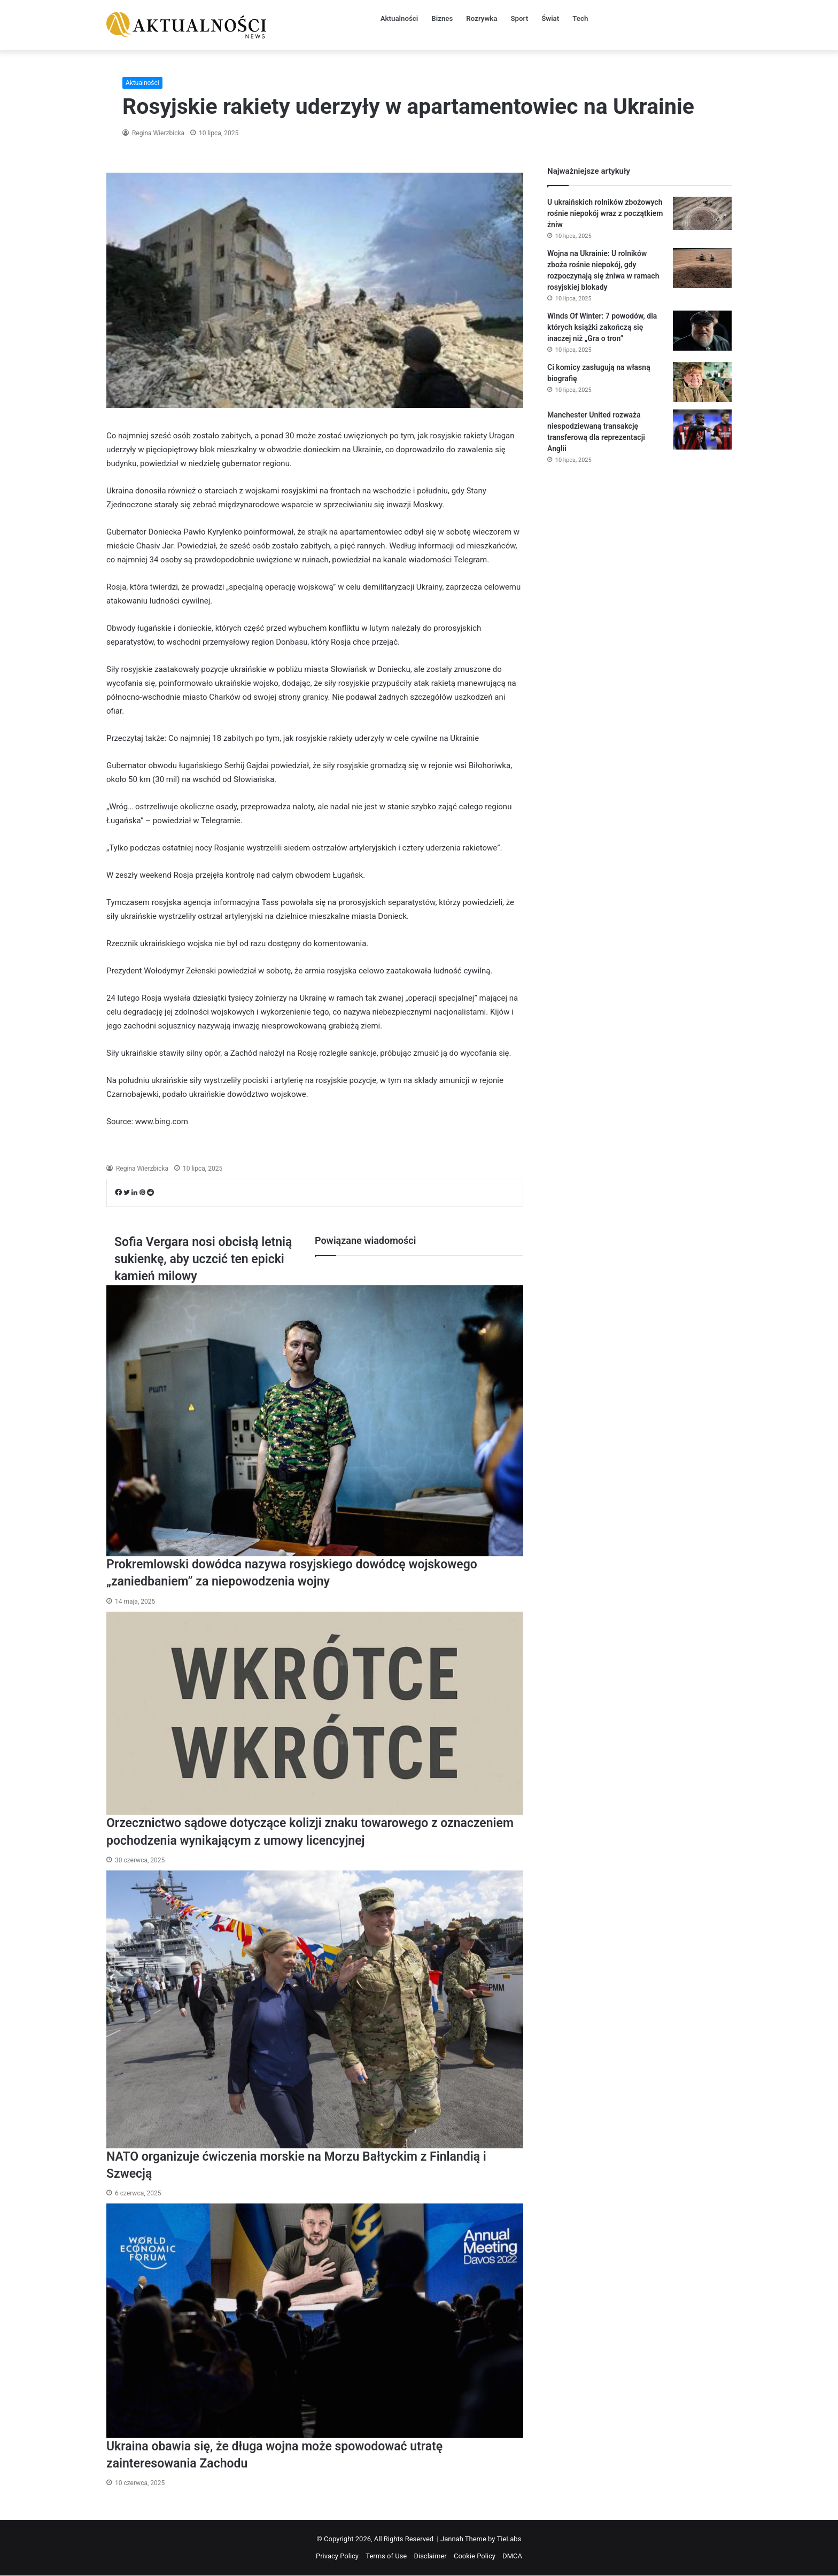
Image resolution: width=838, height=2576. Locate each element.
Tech (582, 18)
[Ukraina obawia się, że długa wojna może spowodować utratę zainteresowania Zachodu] (314, 2320)
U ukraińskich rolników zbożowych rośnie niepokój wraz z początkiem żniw (605, 213)
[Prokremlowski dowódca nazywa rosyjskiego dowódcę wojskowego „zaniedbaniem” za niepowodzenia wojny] (314, 1411)
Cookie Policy (474, 2556)
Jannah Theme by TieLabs (480, 2539)
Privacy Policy (337, 2556)
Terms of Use (386, 2556)
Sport (518, 18)
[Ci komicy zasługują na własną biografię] (702, 382)
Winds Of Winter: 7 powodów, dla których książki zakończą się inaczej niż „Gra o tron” (602, 327)
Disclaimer (430, 2556)
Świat (551, 18)
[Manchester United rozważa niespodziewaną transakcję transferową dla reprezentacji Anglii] (702, 429)
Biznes (439, 18)
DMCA (512, 2556)
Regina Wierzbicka (157, 133)
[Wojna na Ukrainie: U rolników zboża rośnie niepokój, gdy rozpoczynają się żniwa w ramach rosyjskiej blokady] (702, 268)
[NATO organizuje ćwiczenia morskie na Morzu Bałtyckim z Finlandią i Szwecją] (314, 2009)
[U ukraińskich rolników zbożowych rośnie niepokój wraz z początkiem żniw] (702, 213)
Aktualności (395, 18)
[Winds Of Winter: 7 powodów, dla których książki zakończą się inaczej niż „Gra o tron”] (702, 331)
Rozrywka (480, 18)
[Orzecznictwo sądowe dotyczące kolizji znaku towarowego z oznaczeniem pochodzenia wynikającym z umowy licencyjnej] (314, 1713)
